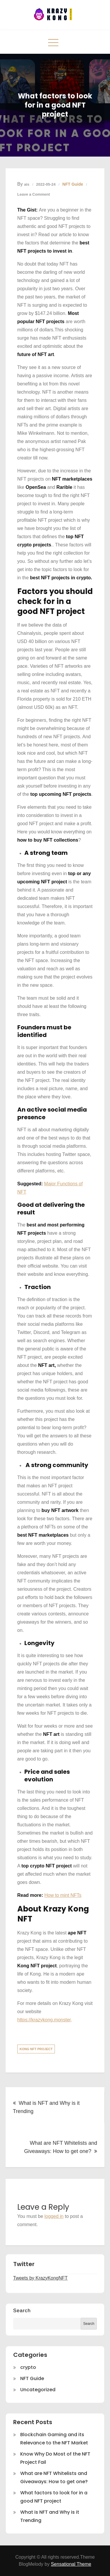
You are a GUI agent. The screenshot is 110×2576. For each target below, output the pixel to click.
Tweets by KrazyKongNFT (40, 2277)
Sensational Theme (71, 2564)
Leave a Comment (33, 194)
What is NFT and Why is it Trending (46, 2107)
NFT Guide (72, 184)
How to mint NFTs (62, 1895)
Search (22, 2310)
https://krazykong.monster (44, 2019)
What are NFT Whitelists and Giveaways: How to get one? (60, 2147)
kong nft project (36, 2049)
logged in (54, 2216)
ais (26, 184)
